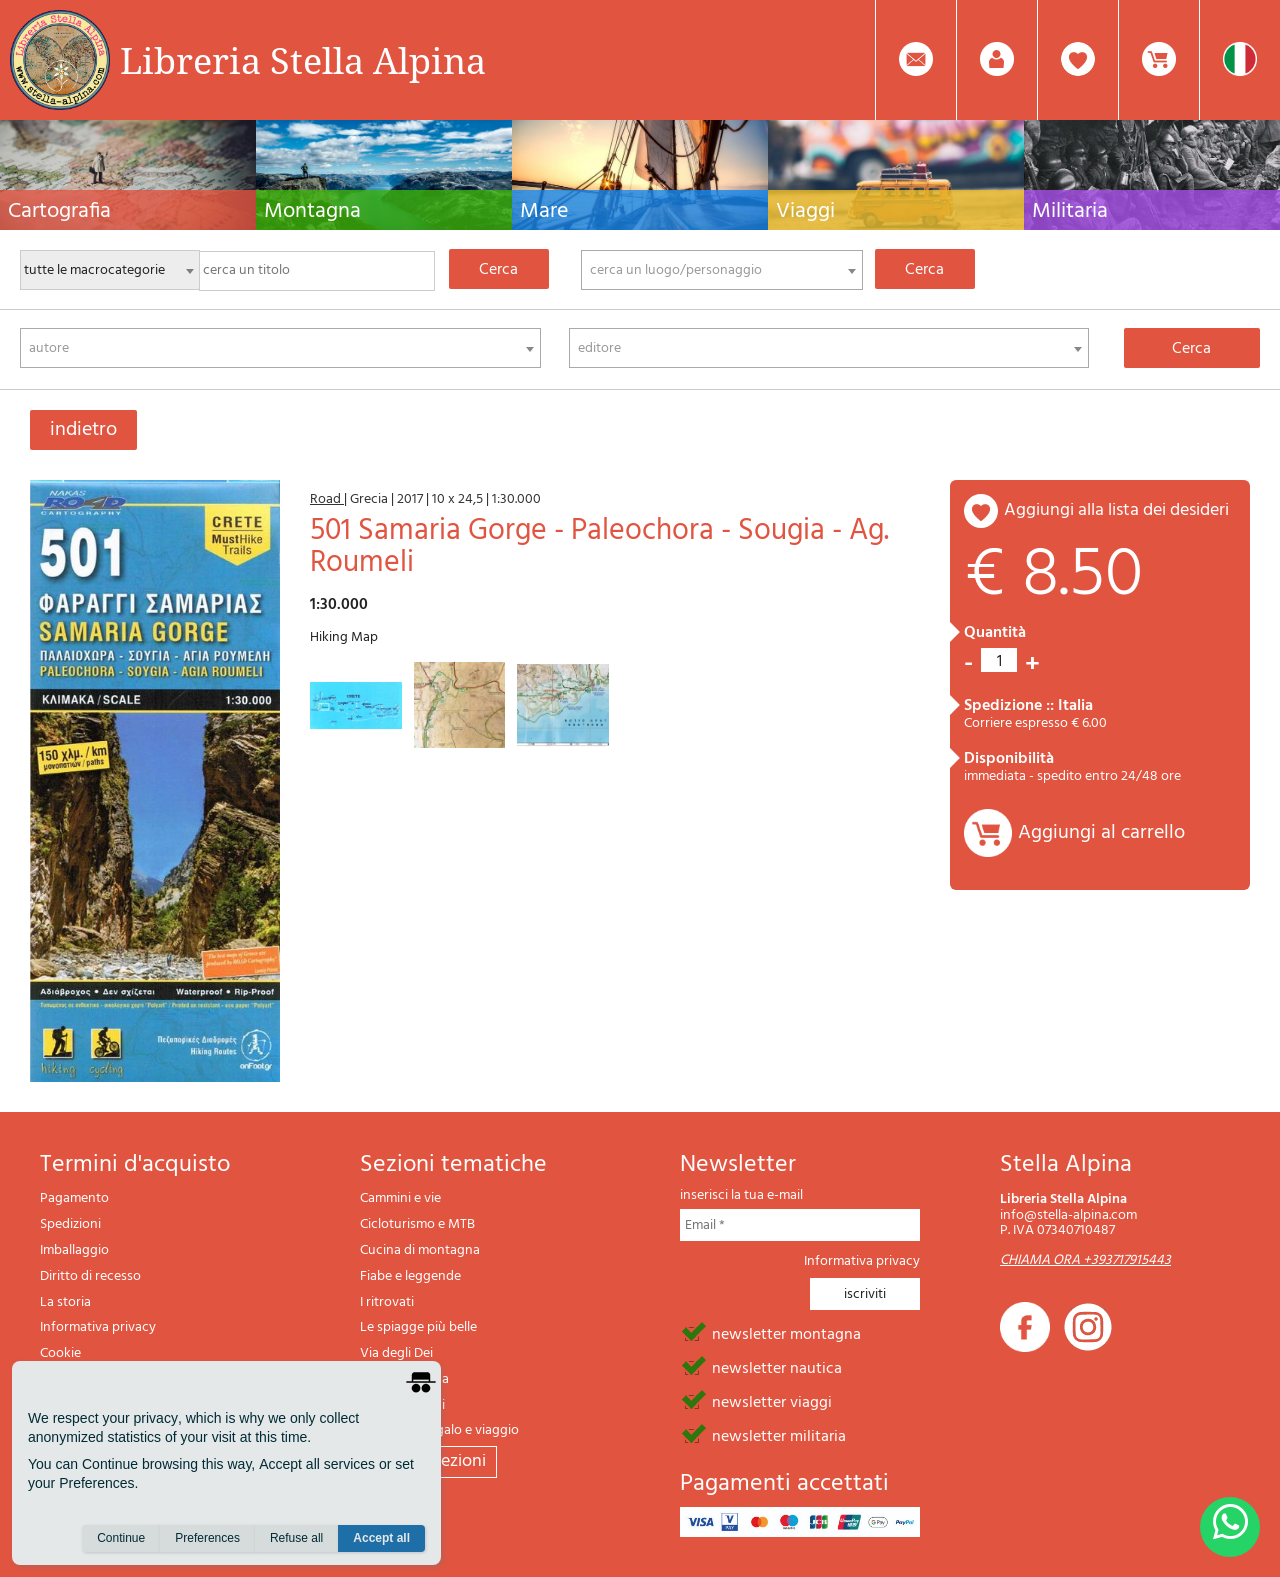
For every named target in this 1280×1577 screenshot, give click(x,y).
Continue (121, 1538)
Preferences (207, 1538)
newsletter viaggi (772, 1401)
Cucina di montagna (420, 1250)
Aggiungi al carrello (1101, 833)
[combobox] (722, 270)
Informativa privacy (98, 1327)
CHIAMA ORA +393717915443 (1085, 1260)
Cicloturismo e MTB (417, 1224)
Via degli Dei (396, 1353)
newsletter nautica (777, 1367)
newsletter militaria (779, 1435)
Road (327, 499)
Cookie (60, 1353)
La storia (65, 1302)
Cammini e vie (400, 1198)
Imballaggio (74, 1250)
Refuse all (296, 1538)
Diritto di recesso (90, 1276)
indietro (83, 430)
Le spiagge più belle (418, 1327)
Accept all (381, 1538)
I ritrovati (387, 1302)
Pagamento (74, 1198)
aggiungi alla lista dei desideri (1116, 510)
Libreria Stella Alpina (303, 60)
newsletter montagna (786, 1333)
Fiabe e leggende (410, 1276)
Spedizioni (70, 1224)
